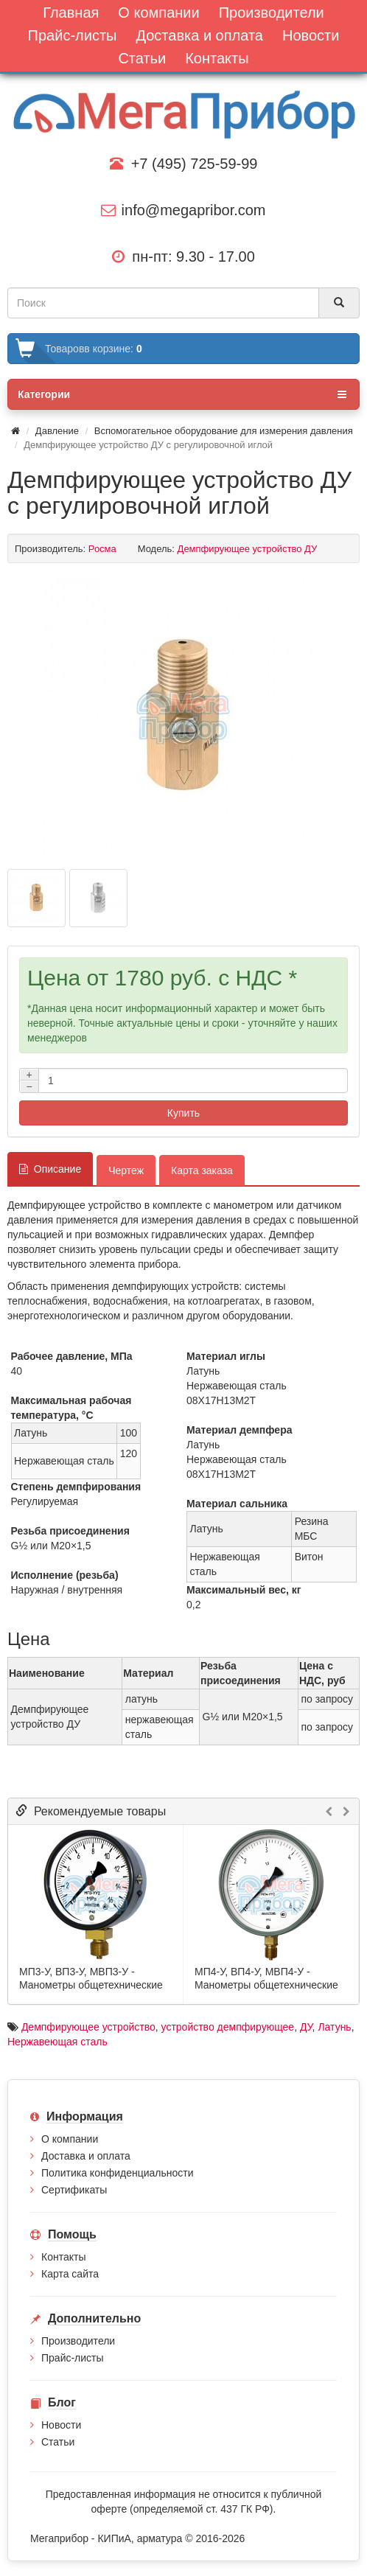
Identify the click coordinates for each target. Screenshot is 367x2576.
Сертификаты (74, 2190)
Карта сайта (70, 2274)
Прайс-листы (72, 2358)
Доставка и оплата (85, 2156)
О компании (69, 2139)
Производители (78, 2341)
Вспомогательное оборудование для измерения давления (223, 430)
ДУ (306, 2027)
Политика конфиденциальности (117, 2173)
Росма (102, 548)
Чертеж (126, 1170)
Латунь (334, 2027)
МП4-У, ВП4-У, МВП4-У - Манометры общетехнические (266, 1978)
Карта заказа (202, 1170)
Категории (182, 394)
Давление (57, 430)
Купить (183, 1113)
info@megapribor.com (183, 210)
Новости (61, 2425)
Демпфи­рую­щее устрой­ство (88, 2027)
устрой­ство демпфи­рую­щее (228, 2027)
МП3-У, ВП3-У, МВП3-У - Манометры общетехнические (91, 1978)
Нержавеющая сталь (57, 2042)
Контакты (63, 2257)
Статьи (57, 2442)
